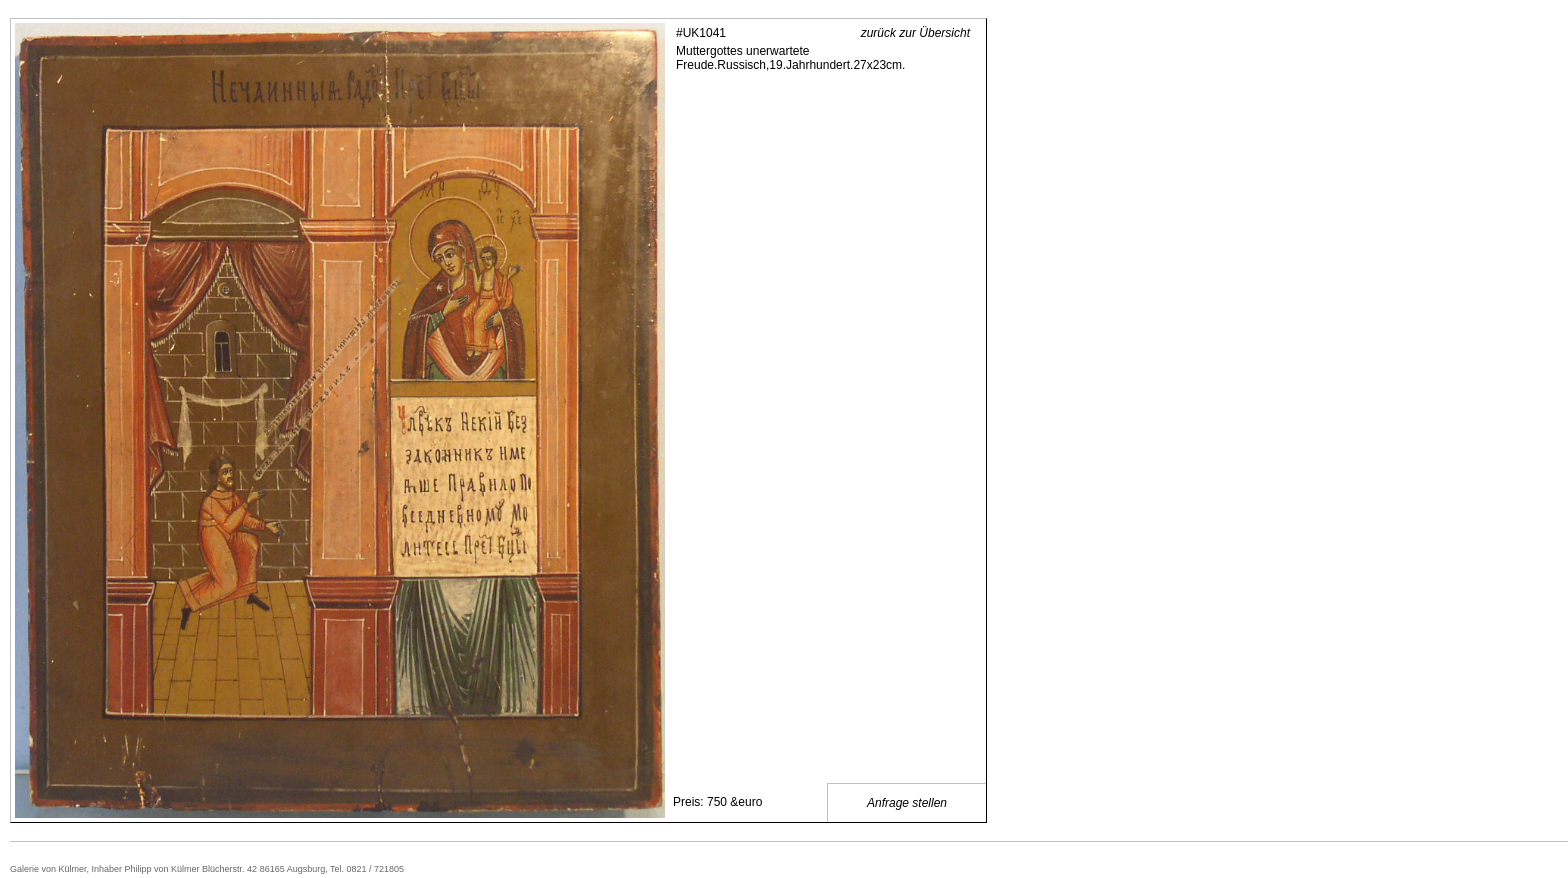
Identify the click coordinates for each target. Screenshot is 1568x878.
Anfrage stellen (907, 803)
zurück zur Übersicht (915, 33)
